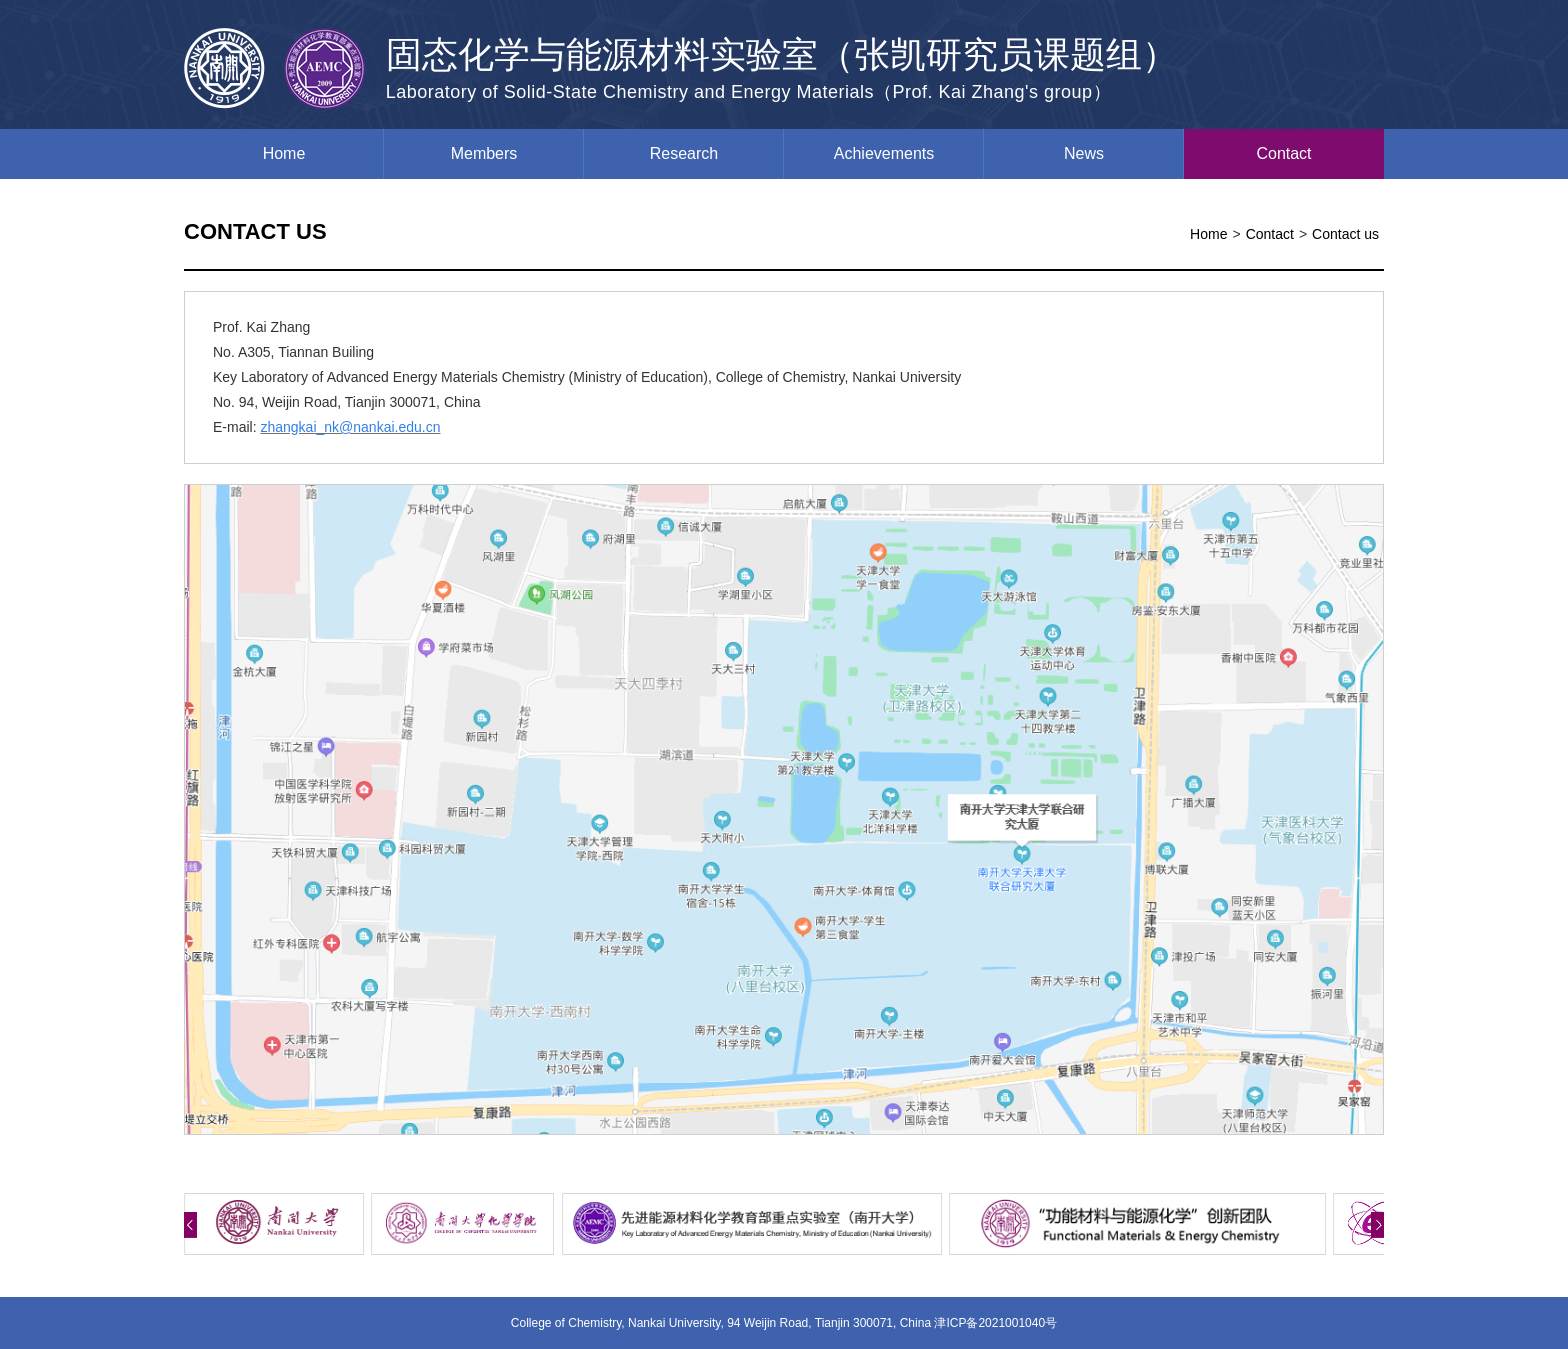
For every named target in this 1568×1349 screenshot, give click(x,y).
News (1084, 153)
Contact (1283, 153)
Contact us (1345, 234)
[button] (190, 1225)
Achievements (884, 153)
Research (684, 153)
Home (284, 153)
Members (484, 153)
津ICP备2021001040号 (995, 1323)
